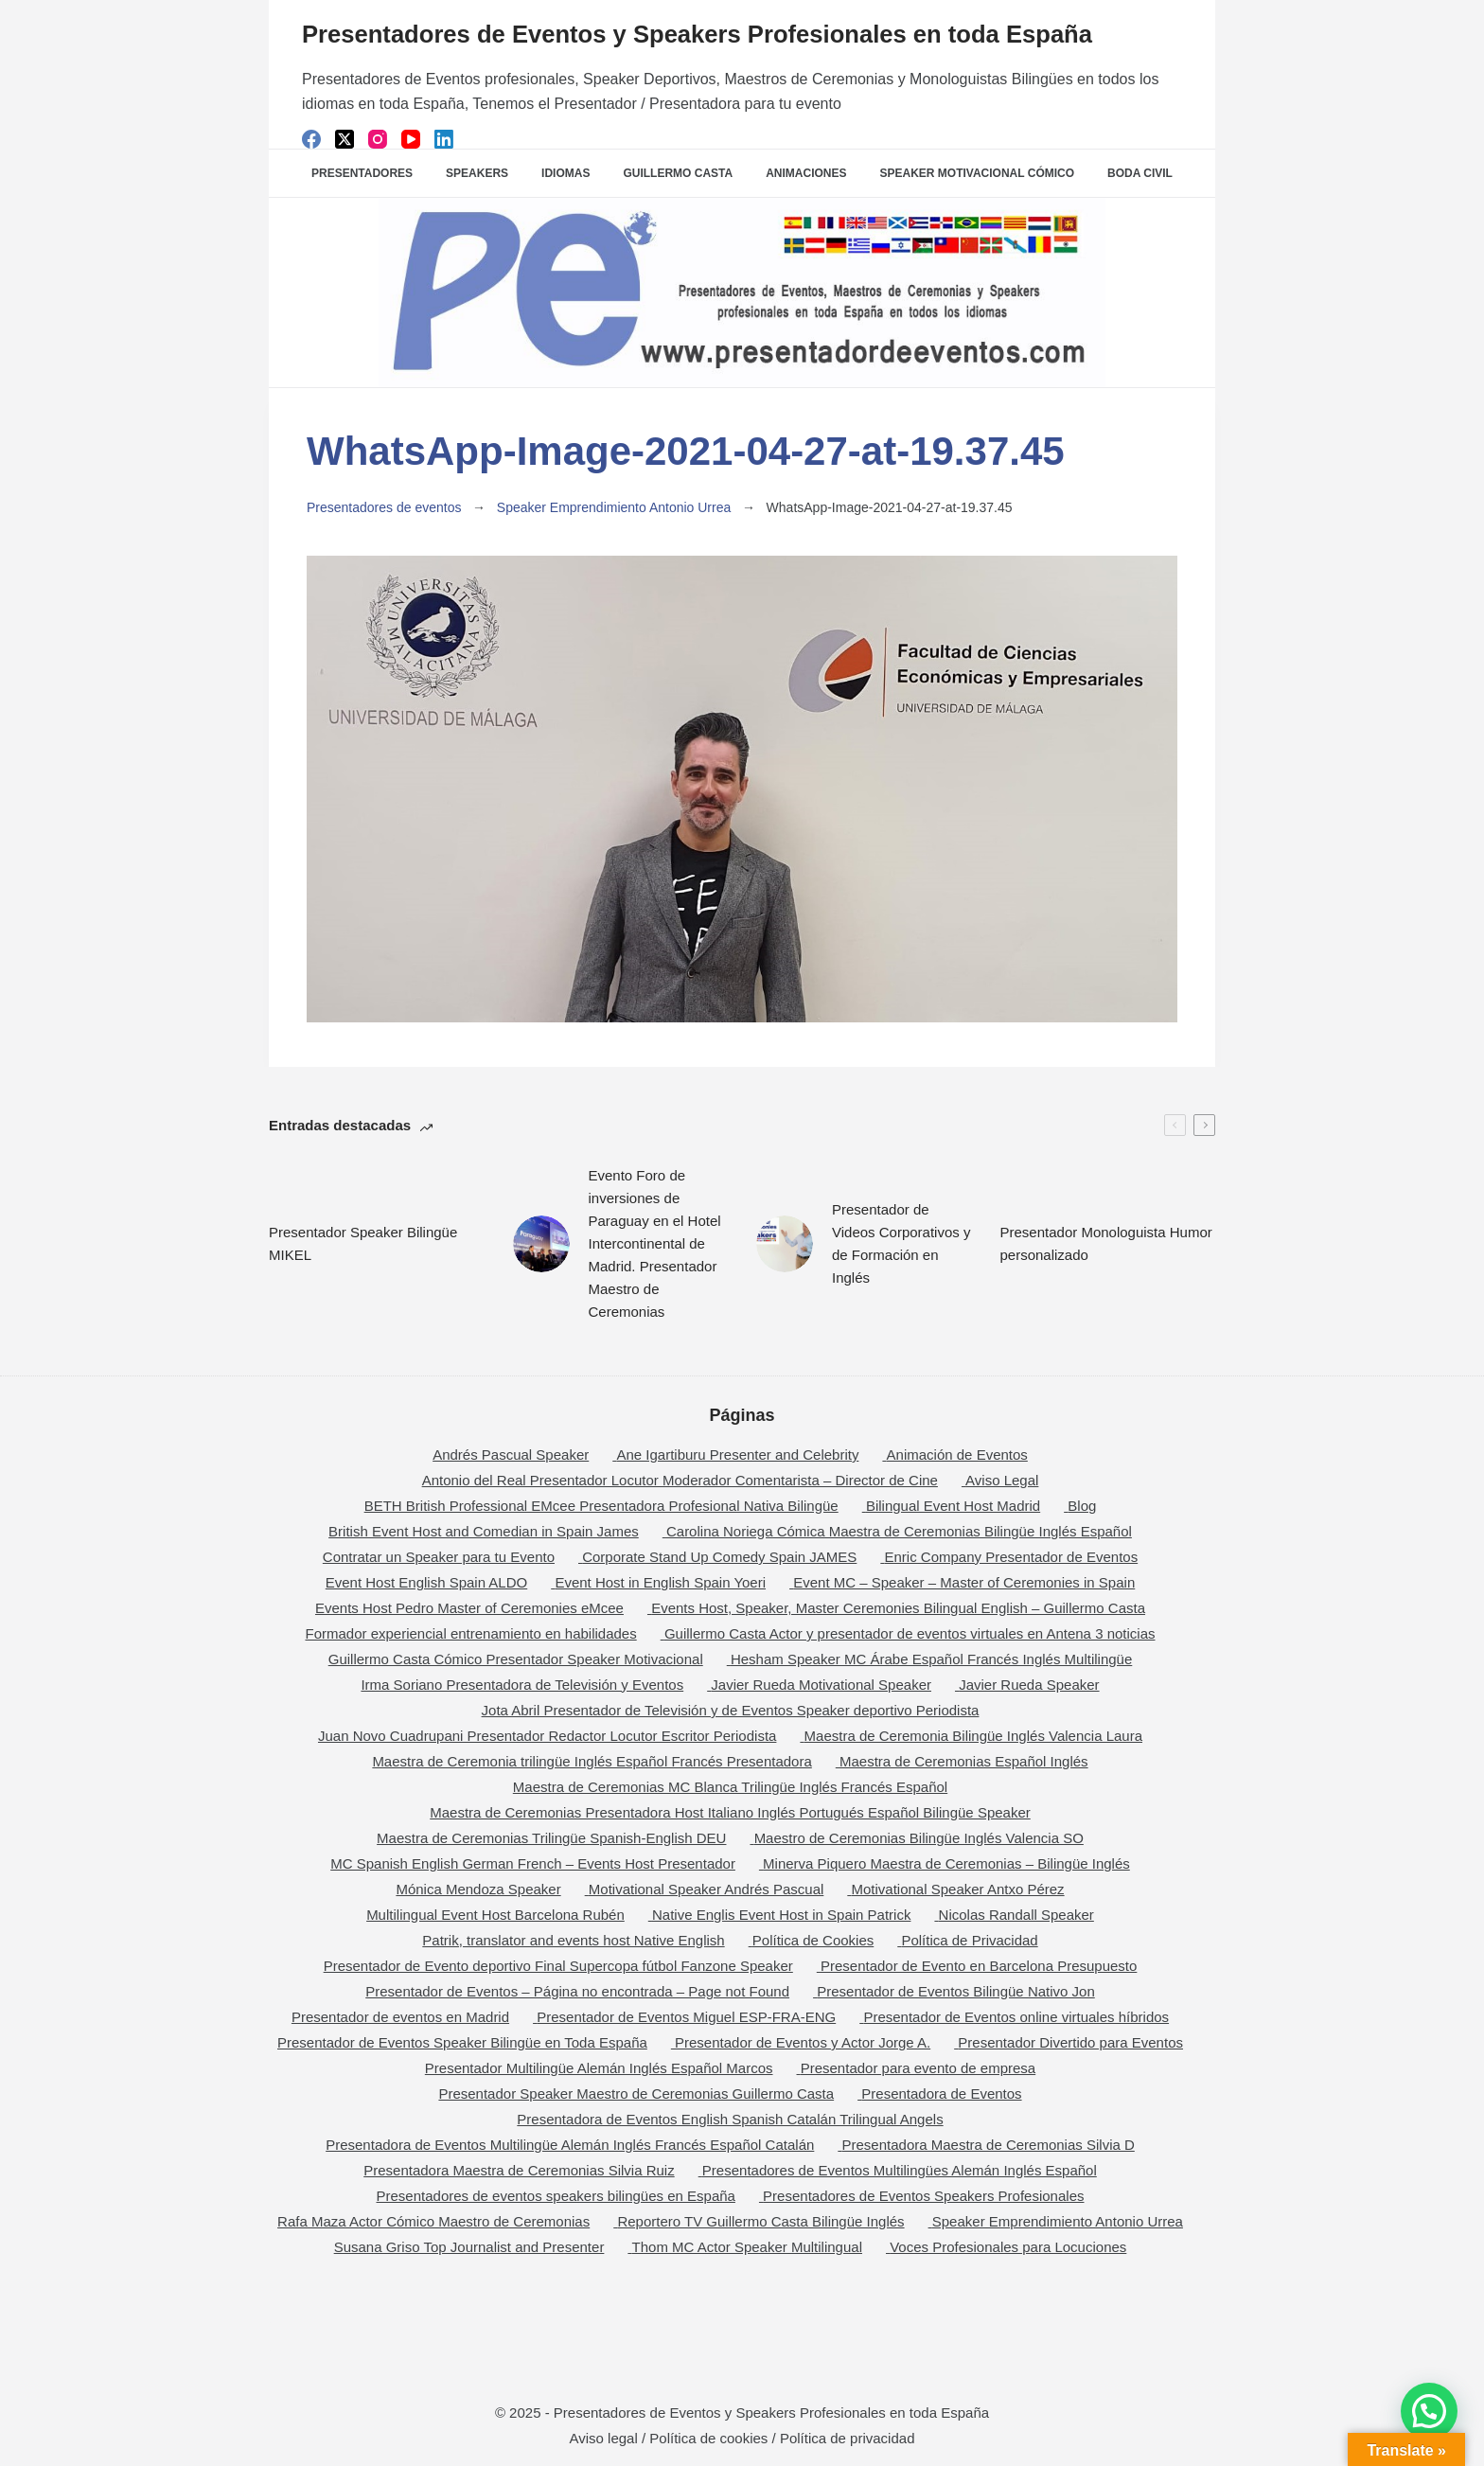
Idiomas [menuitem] (565, 173)
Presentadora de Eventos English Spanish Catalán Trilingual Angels (730, 2119)
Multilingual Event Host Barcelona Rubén (495, 1915)
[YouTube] (410, 139)
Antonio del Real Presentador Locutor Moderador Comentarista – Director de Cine (680, 1480)
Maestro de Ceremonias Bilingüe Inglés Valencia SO (919, 1838)
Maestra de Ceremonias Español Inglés (963, 1761)
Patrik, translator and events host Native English (573, 1940)
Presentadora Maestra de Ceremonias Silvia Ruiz (518, 2170)
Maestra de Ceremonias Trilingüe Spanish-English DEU (551, 1838)
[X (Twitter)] (344, 139)
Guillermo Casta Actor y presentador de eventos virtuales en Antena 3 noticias (910, 1633)
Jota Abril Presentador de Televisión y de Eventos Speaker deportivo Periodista (731, 1710)
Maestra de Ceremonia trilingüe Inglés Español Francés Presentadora (591, 1761)
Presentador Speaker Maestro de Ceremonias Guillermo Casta (636, 2093)
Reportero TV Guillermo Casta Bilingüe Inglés (760, 2221)
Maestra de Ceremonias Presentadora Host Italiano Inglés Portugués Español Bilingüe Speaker (730, 1812)
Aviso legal (604, 2438)
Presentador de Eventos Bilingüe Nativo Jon (956, 1991)
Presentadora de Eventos (941, 2093)
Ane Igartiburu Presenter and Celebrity (737, 1454)
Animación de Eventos (957, 1454)
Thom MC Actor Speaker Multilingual (747, 2247)
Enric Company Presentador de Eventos (1012, 1557)
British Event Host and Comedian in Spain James (483, 1531)
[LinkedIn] (443, 139)
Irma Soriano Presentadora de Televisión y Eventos (522, 1685)
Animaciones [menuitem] (806, 173)
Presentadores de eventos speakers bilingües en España (556, 2196)
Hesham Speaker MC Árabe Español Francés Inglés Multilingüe (931, 1659)
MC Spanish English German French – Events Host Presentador (532, 1863)
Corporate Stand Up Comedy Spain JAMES (719, 1557)
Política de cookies (708, 2438)
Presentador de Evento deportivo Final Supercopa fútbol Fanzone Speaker (558, 1966)
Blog (1082, 1506)
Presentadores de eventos (384, 507)
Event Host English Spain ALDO (426, 1582)
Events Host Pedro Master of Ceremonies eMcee (469, 1608)
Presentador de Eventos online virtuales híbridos (1016, 2017)
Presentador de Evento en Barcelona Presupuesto (979, 1966)
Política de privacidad (847, 2438)
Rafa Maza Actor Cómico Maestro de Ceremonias (433, 2221)
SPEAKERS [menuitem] (477, 173)
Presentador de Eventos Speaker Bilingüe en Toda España (462, 2042)
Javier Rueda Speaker (1029, 1685)
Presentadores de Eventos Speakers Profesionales (923, 2196)
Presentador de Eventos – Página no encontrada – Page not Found (577, 1991)
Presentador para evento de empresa (918, 2068)
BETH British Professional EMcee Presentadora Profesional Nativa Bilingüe (601, 1506)
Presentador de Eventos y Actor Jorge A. (802, 2042)
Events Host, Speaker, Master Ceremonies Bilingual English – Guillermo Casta (898, 1608)
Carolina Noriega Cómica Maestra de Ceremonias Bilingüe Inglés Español (899, 1531)
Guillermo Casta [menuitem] (678, 173)
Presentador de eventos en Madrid (400, 2017)
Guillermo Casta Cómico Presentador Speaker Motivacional (515, 1659)
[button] (1429, 2411)
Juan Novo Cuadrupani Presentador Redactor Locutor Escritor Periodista (547, 1736)
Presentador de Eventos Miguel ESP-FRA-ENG (686, 2017)
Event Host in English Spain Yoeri (660, 1582)
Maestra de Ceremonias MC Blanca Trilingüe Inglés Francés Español (730, 1787)
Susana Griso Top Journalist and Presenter (469, 2247)
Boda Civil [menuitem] (1140, 173)
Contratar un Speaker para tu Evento (439, 1557)
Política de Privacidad (969, 1940)
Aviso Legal (1001, 1480)
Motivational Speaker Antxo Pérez (957, 1889)
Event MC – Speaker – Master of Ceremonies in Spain (964, 1582)
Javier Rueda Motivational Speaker (821, 1685)
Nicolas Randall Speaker (1016, 1915)
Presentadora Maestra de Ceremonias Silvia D (988, 2145)
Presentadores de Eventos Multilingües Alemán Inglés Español (899, 2170)
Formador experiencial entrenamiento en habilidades (470, 1633)
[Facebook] (311, 139)
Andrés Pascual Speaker (511, 1454)
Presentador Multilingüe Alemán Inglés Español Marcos (599, 2068)
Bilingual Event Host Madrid (953, 1506)
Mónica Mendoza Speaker (478, 1889)
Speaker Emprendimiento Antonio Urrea (614, 507)
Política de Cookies (813, 1940)
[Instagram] (377, 139)
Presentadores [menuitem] (362, 173)
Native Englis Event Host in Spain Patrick (781, 1915)
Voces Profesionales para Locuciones (1008, 2247)
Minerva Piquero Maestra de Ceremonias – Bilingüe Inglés (946, 1863)
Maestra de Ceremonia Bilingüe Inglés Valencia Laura (973, 1736)
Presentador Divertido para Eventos (1070, 2042)
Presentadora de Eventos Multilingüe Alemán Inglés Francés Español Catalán (570, 2145)
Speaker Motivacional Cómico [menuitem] (976, 173)
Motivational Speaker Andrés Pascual (706, 1889)
